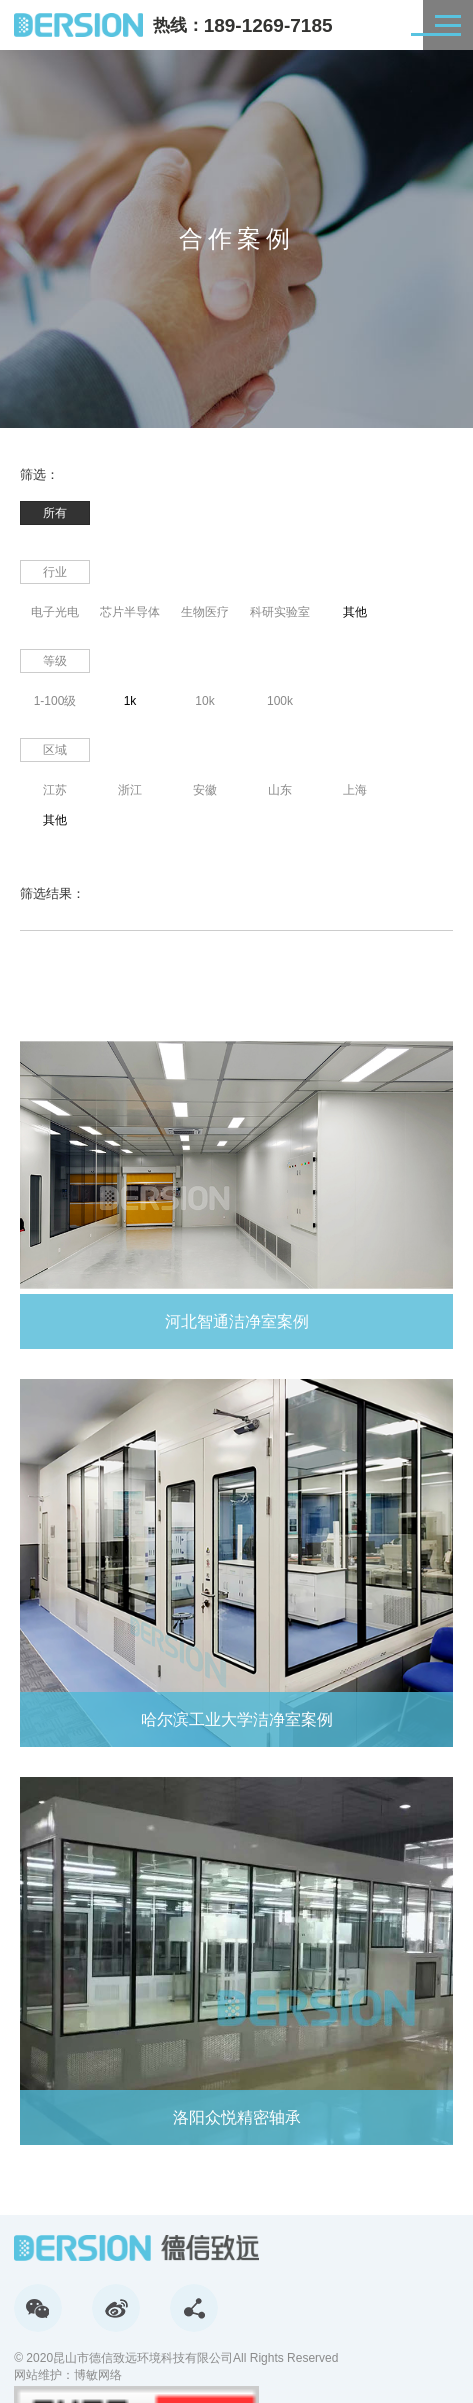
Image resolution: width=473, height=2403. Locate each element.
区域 (55, 750)
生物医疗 (205, 612)
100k (280, 701)
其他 (355, 612)
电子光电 (55, 612)
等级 (55, 661)
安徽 (205, 790)
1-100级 (55, 701)
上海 (355, 790)
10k (204, 701)
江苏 (55, 790)
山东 (280, 790)
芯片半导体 (130, 612)
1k (130, 701)
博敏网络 (98, 2375)
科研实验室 (280, 612)
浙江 (130, 790)
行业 (55, 572)
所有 (55, 513)
